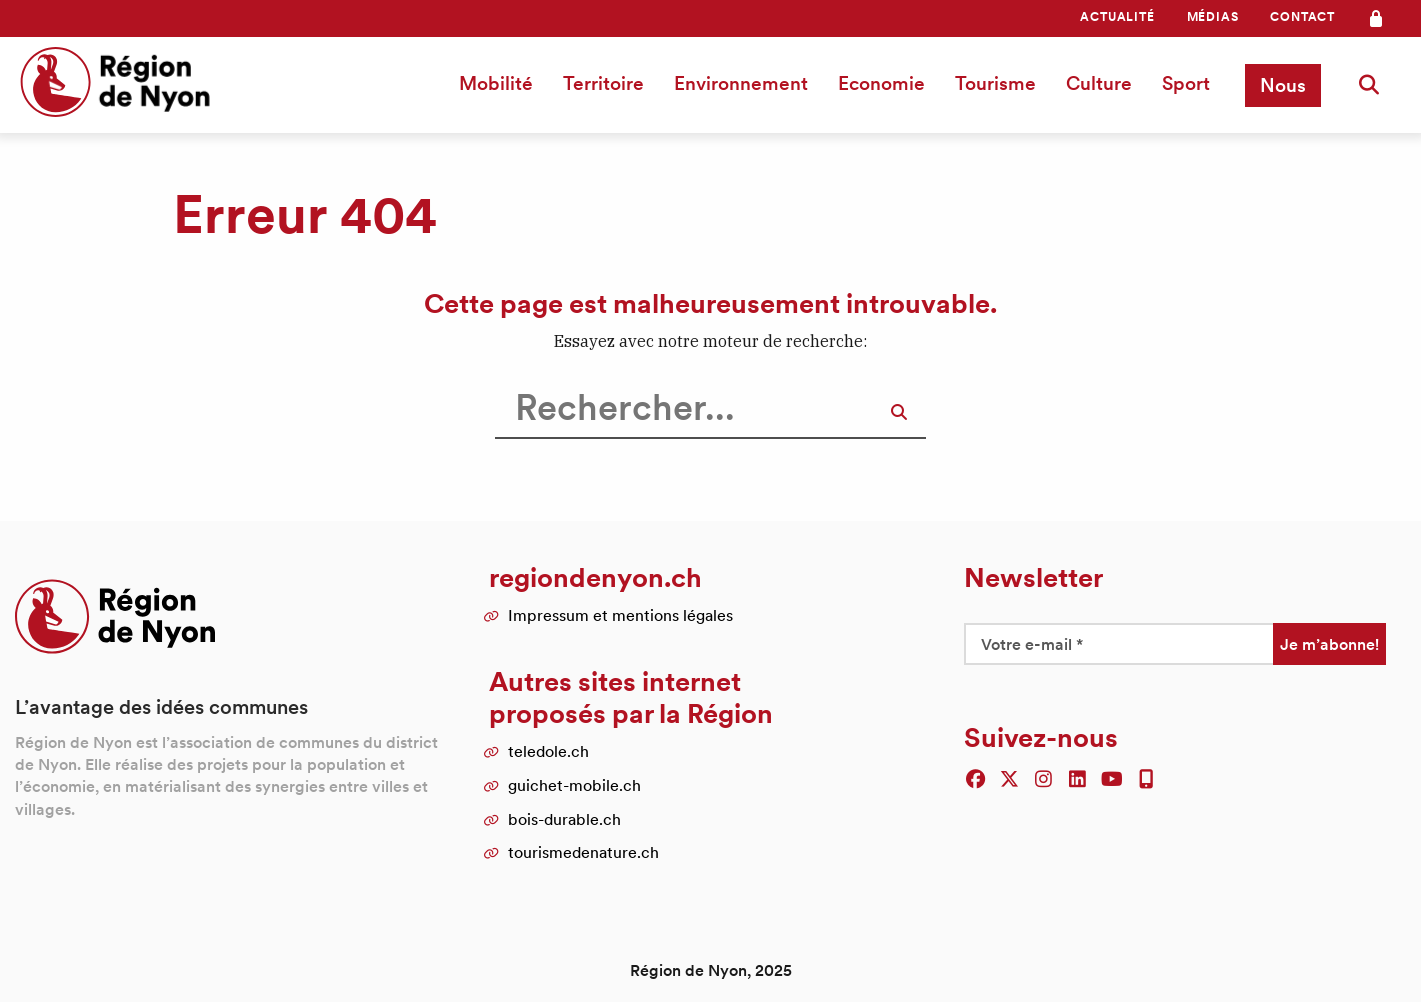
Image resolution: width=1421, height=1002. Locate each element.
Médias (1213, 16)
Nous (1283, 85)
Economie (881, 83)
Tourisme (995, 83)
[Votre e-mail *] (1118, 644)
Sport (1186, 83)
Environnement (741, 83)
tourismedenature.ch (583, 852)
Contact (1302, 16)
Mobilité (496, 83)
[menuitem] (1117, 17)
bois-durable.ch (564, 819)
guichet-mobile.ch (574, 785)
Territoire (603, 83)
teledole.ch (548, 751)
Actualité (1117, 16)
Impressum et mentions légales (620, 615)
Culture (1099, 83)
